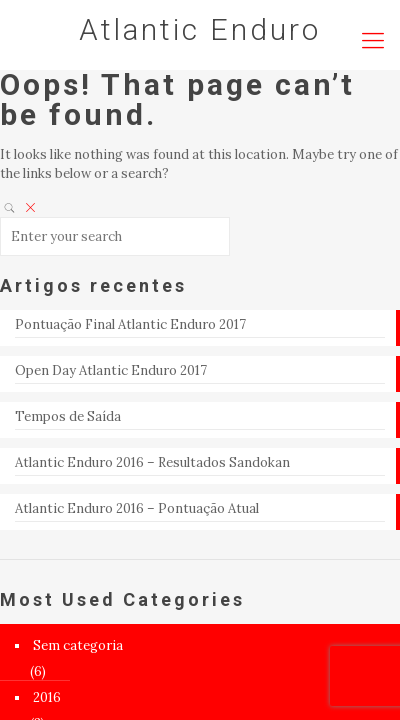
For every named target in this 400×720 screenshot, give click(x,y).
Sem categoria (78, 645)
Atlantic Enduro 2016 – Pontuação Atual (137, 508)
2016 (47, 697)
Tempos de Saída (68, 416)
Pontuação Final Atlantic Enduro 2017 (130, 324)
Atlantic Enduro (200, 29)
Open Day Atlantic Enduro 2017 (111, 370)
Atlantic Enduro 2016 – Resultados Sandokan (152, 462)
